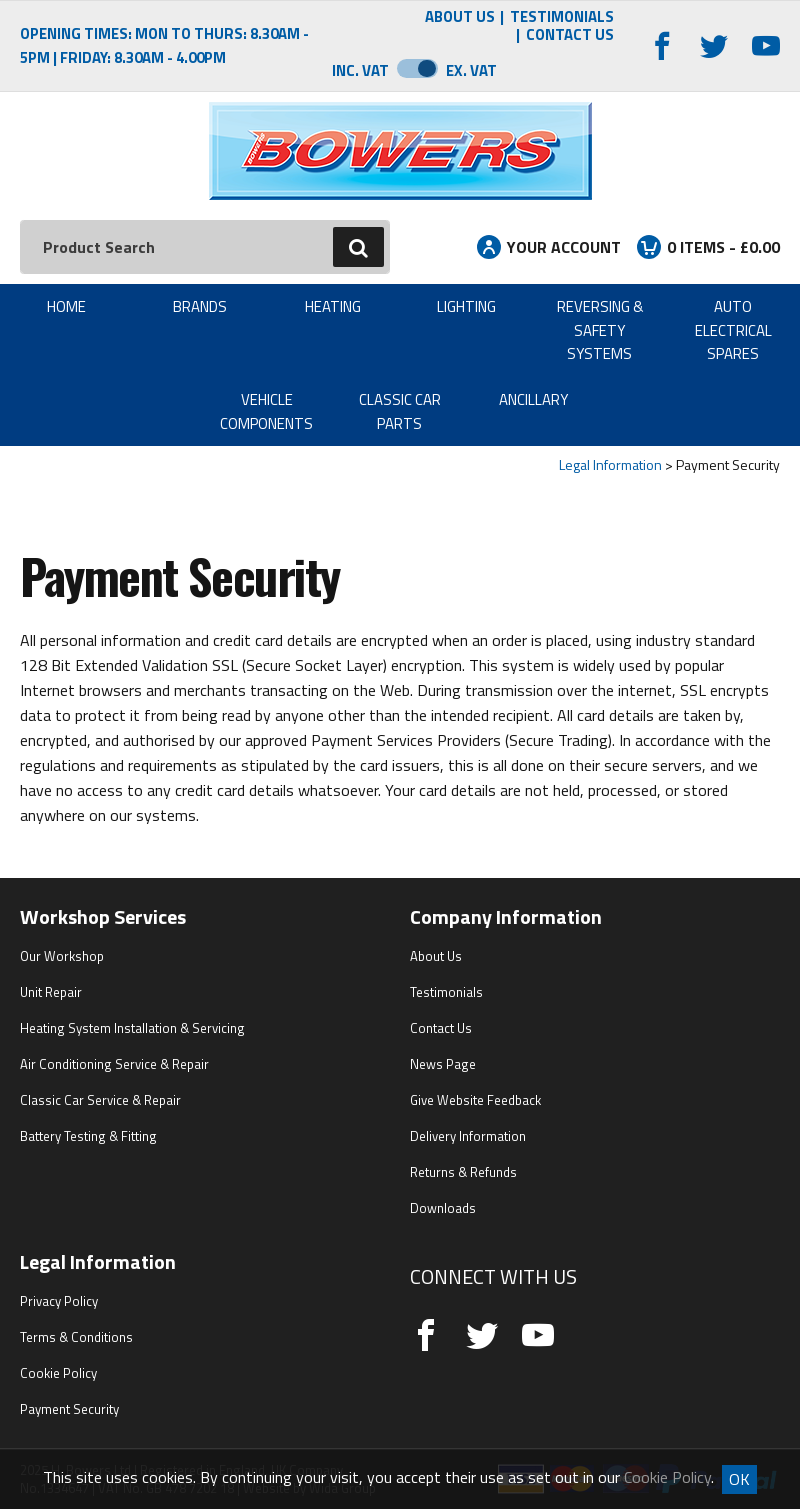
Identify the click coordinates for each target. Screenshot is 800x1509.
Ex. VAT (471, 70)
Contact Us (570, 35)
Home (66, 306)
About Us (460, 17)
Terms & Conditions (76, 1337)
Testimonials (562, 17)
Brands (200, 306)
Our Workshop (62, 956)
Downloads (443, 1208)
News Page (443, 1064)
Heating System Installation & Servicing (132, 1028)
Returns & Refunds (463, 1172)
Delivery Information (468, 1136)
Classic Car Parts (400, 411)
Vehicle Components (266, 411)
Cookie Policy (58, 1373)
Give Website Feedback (475, 1100)
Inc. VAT (360, 70)
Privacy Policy (59, 1301)
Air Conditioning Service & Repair (114, 1064)
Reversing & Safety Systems (600, 330)
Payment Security (69, 1409)
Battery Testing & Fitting (88, 1136)
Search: (20, 220)
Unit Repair (51, 992)
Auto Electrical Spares (733, 330)
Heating (333, 306)
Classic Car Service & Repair (100, 1100)
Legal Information (610, 464)
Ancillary (533, 399)
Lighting (466, 306)
